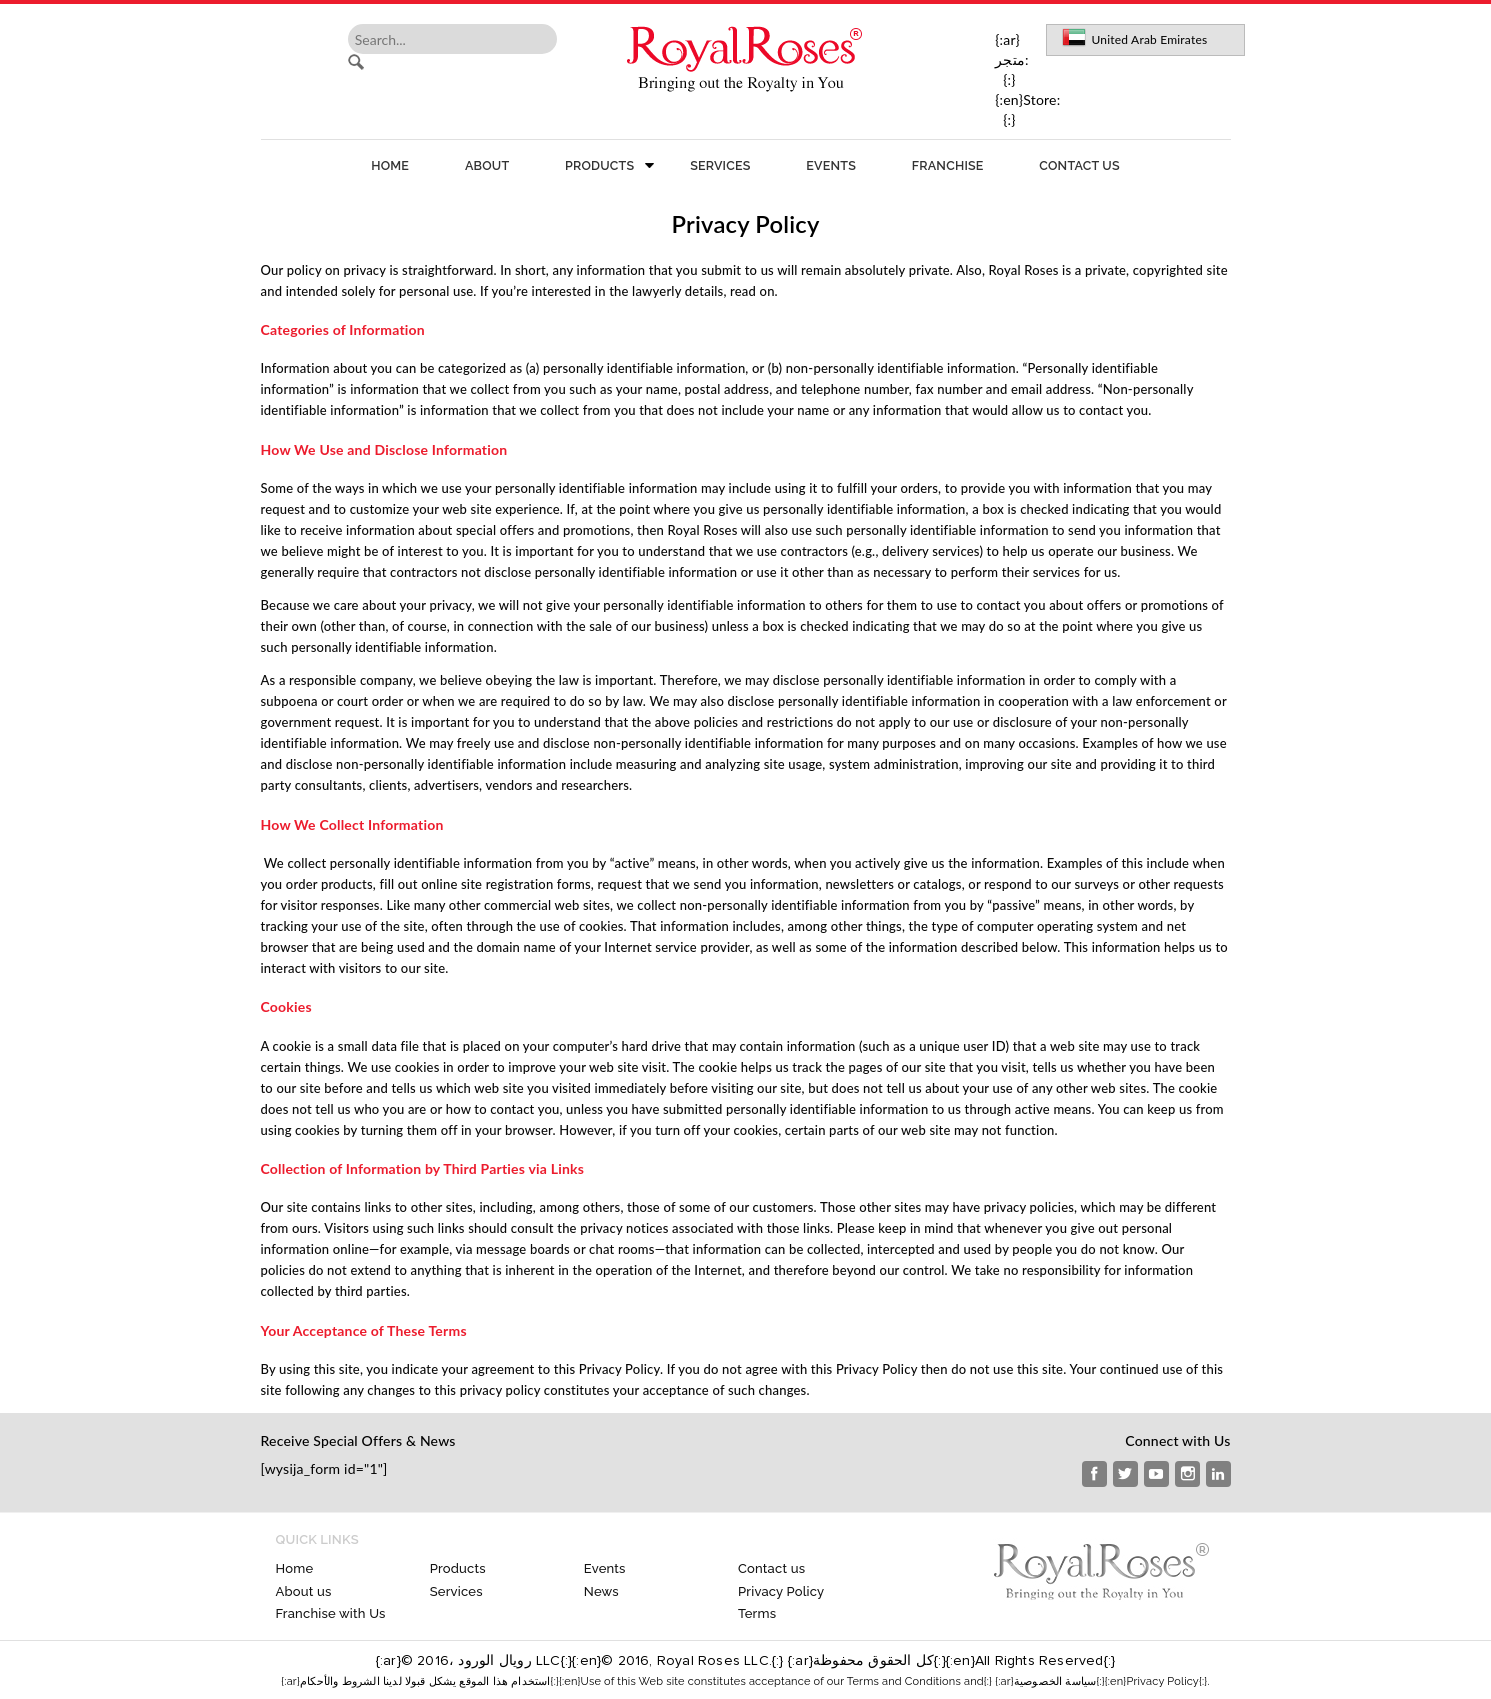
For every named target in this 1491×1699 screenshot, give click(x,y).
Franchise (948, 165)
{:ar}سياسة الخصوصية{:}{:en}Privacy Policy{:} (1101, 1681)
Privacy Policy (781, 1591)
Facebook (1094, 1474)
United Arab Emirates (1150, 39)
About (487, 165)
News (601, 1591)
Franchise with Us (331, 1613)
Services (720, 165)
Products (599, 165)
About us (304, 1591)
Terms (757, 1613)
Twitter (1125, 1474)
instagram (1187, 1474)
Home (390, 165)
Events (831, 165)
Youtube (1156, 1474)
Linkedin (1218, 1474)
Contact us (1079, 165)
